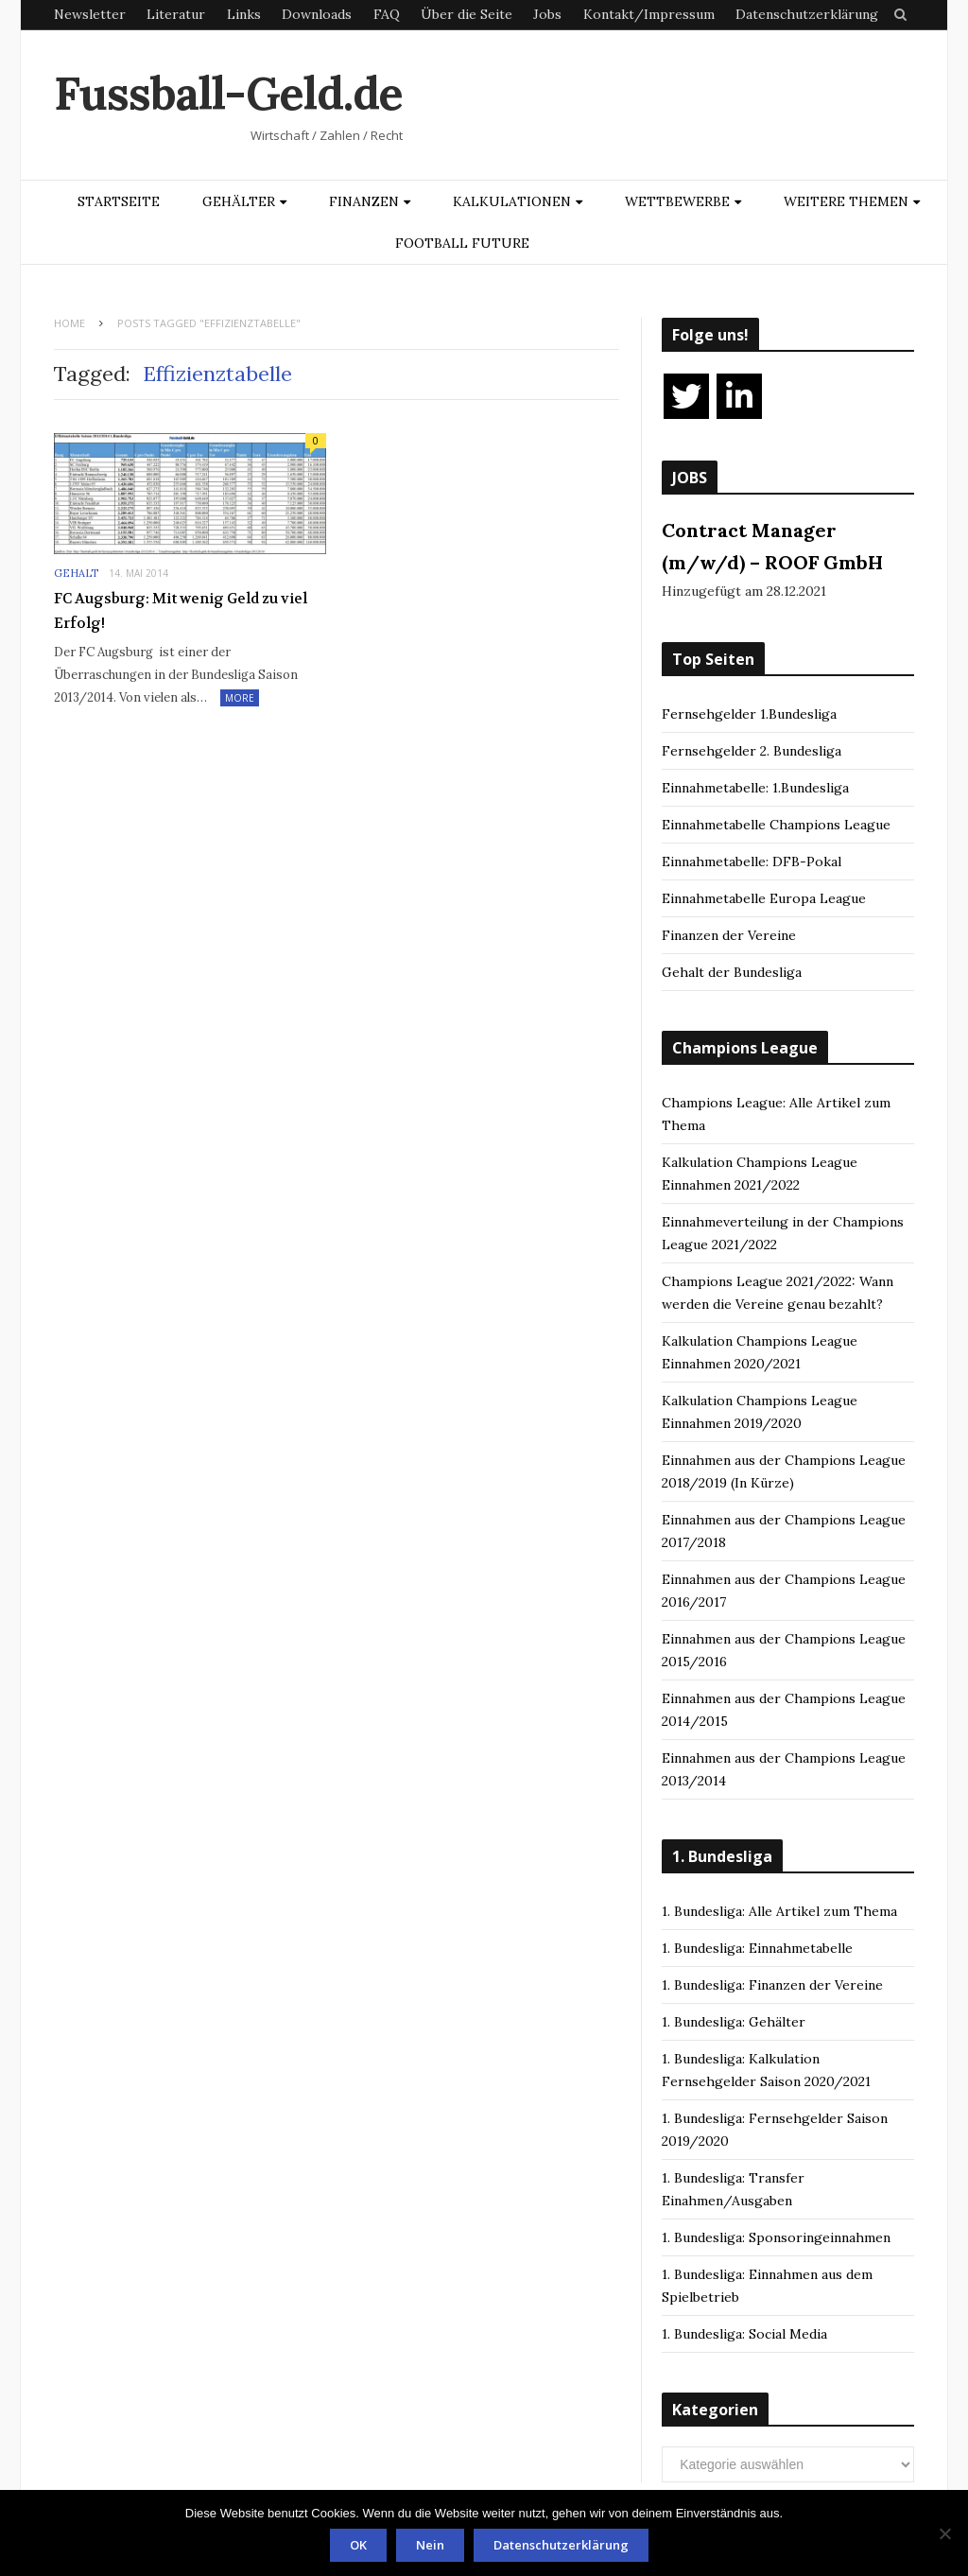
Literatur (176, 14)
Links (244, 14)
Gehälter (238, 201)
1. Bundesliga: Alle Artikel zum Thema (779, 1911)
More (239, 698)
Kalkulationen (512, 201)
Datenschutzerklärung (806, 14)
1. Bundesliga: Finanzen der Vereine (772, 1984)
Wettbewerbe (677, 201)
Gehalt (76, 573)
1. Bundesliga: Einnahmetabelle (757, 1948)
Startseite (119, 201)
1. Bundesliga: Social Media (744, 2333)
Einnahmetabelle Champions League (776, 824)
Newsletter (90, 14)
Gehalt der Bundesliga (732, 972)
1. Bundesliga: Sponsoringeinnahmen (776, 2237)
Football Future (462, 243)
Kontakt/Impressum (649, 14)
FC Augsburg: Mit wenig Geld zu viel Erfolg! (180, 611)
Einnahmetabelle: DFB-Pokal (751, 861)
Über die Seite (466, 14)
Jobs (547, 14)
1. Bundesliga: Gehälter (733, 2021)
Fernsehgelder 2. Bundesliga (751, 750)
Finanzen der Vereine (729, 935)
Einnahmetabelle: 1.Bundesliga (755, 787)
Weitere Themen (846, 201)
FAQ (386, 14)
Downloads (317, 14)
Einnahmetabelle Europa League (764, 898)
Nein (430, 2544)
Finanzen (364, 201)
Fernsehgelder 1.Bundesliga (749, 713)
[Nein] (944, 2533)
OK (358, 2544)
